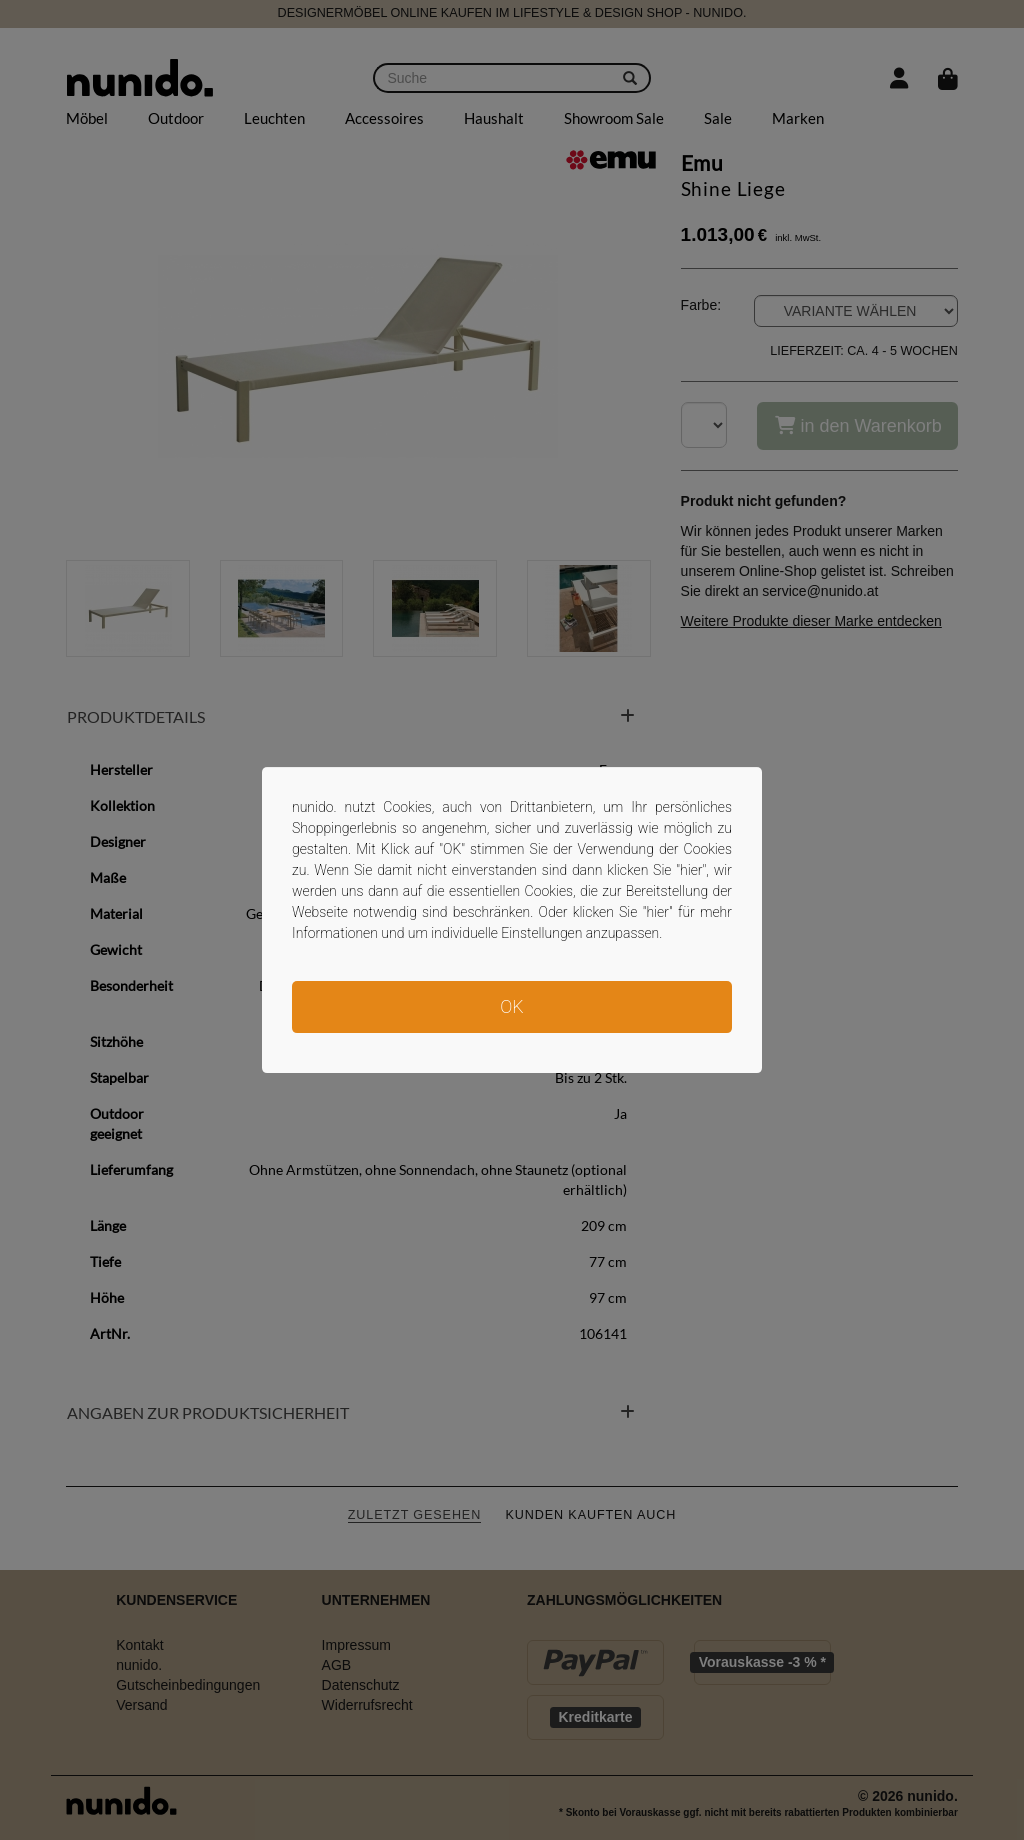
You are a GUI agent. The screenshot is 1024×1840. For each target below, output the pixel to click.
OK (511, 1006)
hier (691, 870)
